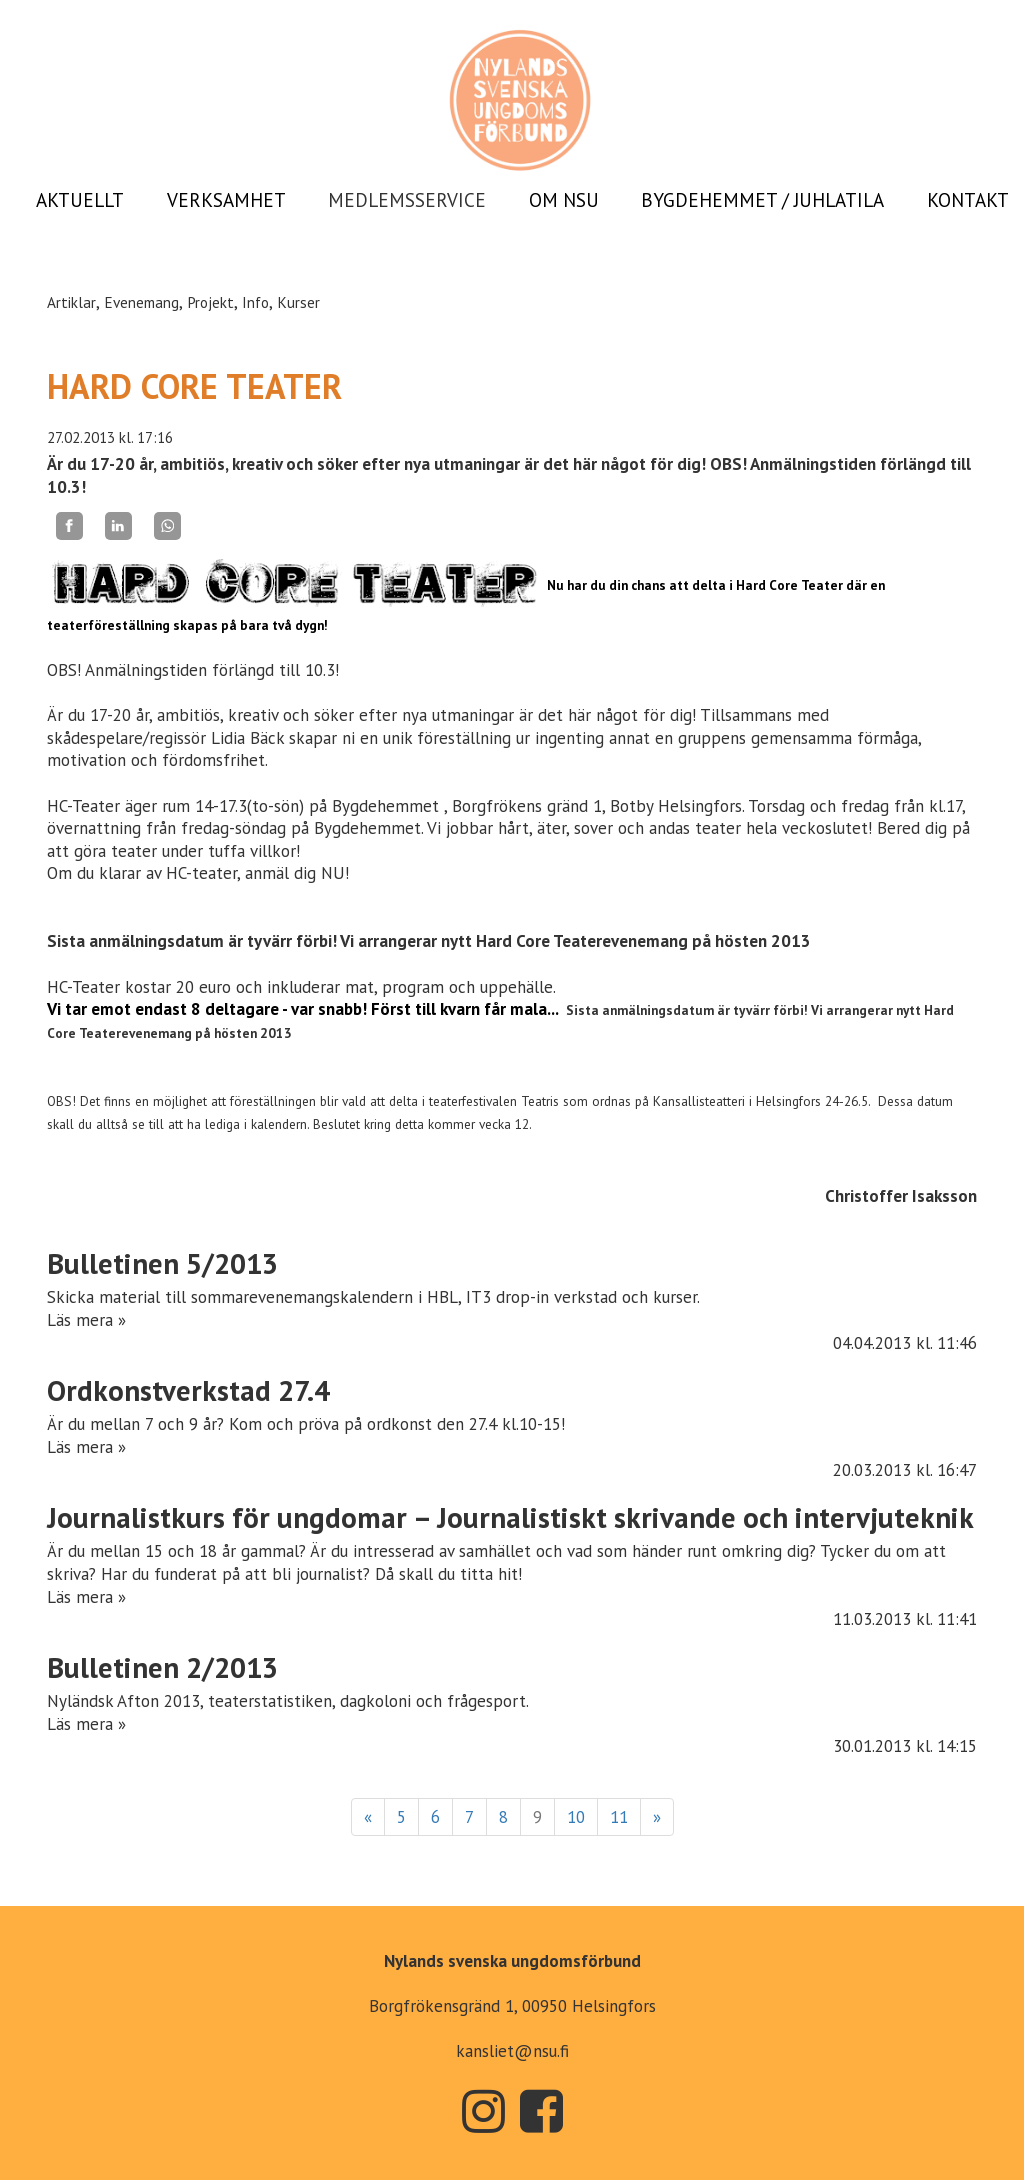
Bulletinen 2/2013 (162, 1667)
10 (576, 1817)
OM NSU (564, 200)
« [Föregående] (368, 1817)
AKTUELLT (80, 200)
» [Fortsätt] (657, 1817)
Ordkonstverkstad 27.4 (188, 1390)
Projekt (210, 302)
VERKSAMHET (226, 200)
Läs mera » (86, 1320)
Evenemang (141, 302)
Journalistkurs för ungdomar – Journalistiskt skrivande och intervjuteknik (510, 1517)
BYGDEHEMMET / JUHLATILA (762, 200)
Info (255, 302)
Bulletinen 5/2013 (162, 1263)
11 (619, 1817)
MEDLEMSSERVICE (407, 200)
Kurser (298, 302)
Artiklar (71, 302)
